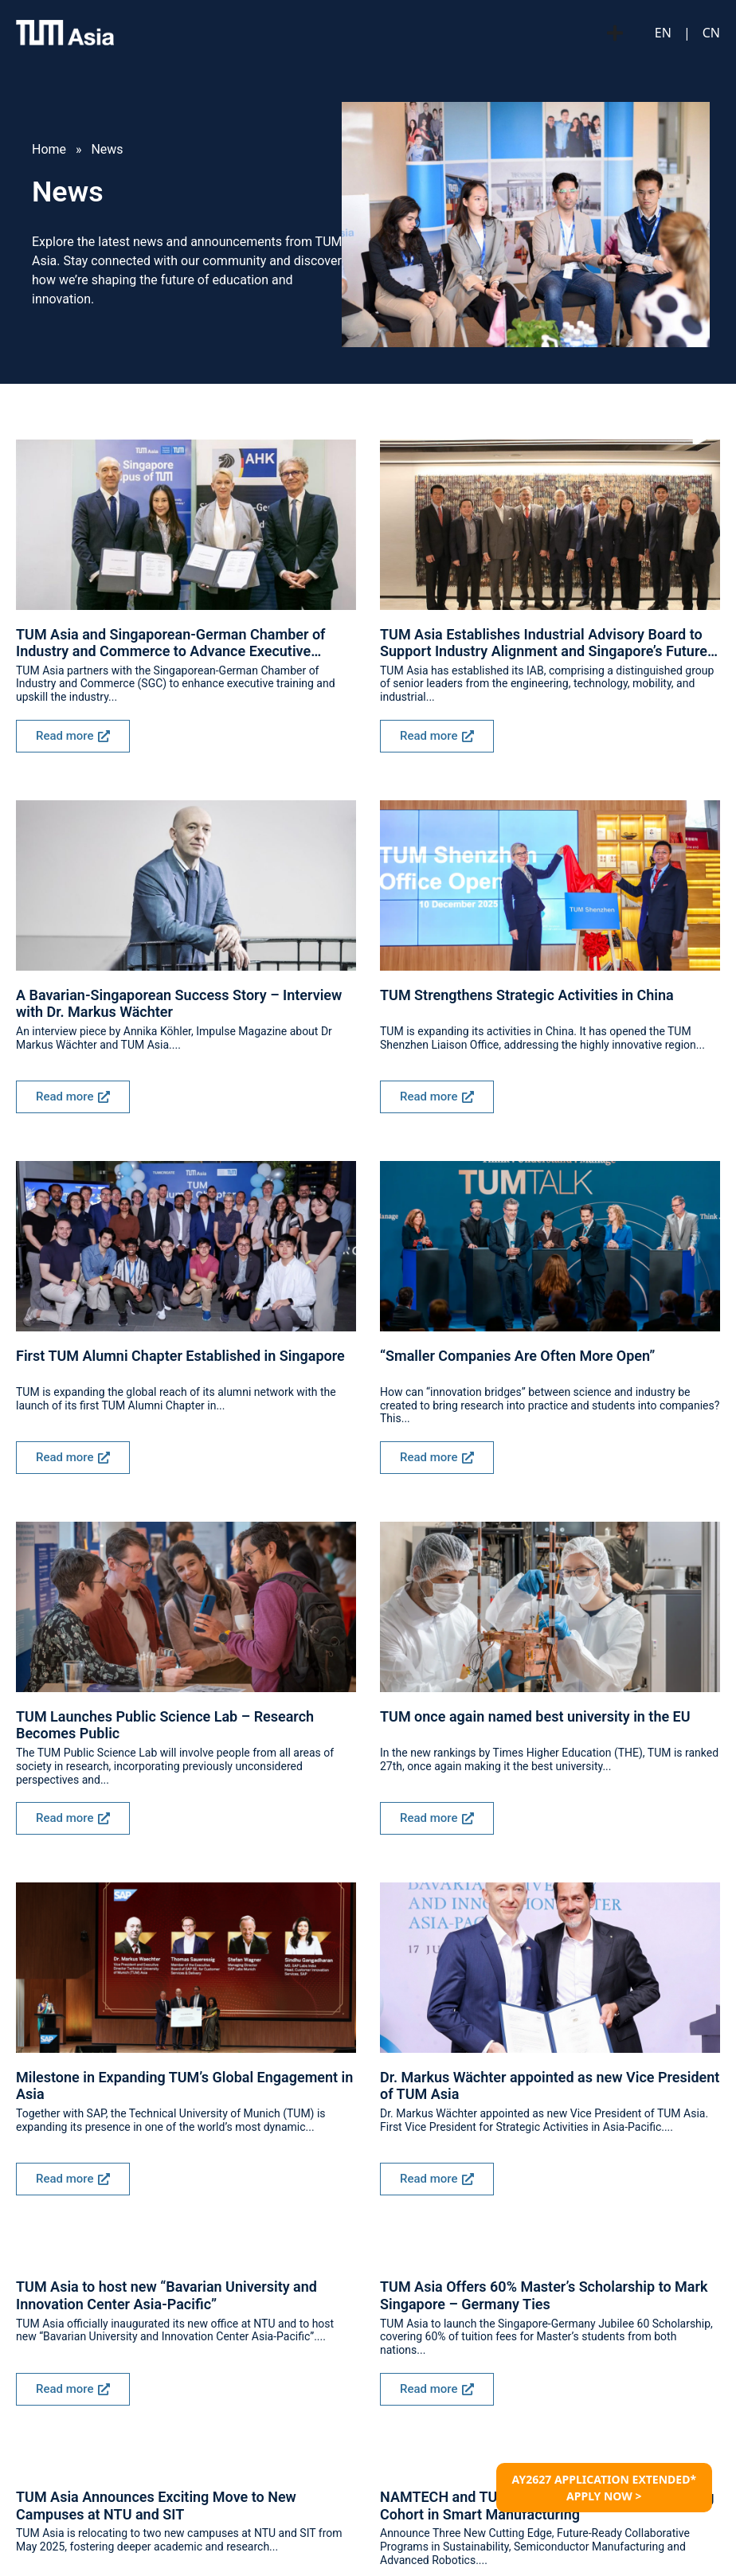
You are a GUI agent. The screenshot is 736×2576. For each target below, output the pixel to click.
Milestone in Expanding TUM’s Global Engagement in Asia (184, 2086)
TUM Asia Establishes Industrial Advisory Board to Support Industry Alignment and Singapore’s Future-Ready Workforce (546, 643)
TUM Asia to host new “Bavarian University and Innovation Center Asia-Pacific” (166, 2295)
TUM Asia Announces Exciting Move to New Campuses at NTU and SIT (156, 2505)
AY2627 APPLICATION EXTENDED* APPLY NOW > (604, 2488)
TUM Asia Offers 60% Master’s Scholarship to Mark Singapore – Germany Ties (544, 2295)
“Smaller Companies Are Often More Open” (517, 1355)
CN (711, 32)
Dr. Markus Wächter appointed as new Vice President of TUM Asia (549, 2086)
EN (663, 32)
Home (49, 149)
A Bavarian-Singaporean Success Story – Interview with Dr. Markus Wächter (179, 1004)
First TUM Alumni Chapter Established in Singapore (180, 1355)
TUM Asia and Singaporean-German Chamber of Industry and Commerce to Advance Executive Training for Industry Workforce (171, 643)
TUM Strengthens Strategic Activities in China (527, 995)
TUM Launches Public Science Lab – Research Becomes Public (165, 1725)
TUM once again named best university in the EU (535, 1716)
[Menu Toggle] (615, 33)
